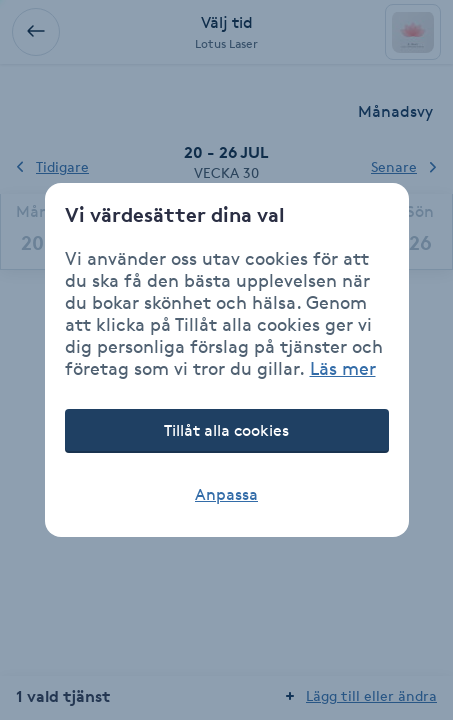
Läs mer (343, 368)
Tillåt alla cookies (226, 430)
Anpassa (226, 494)
